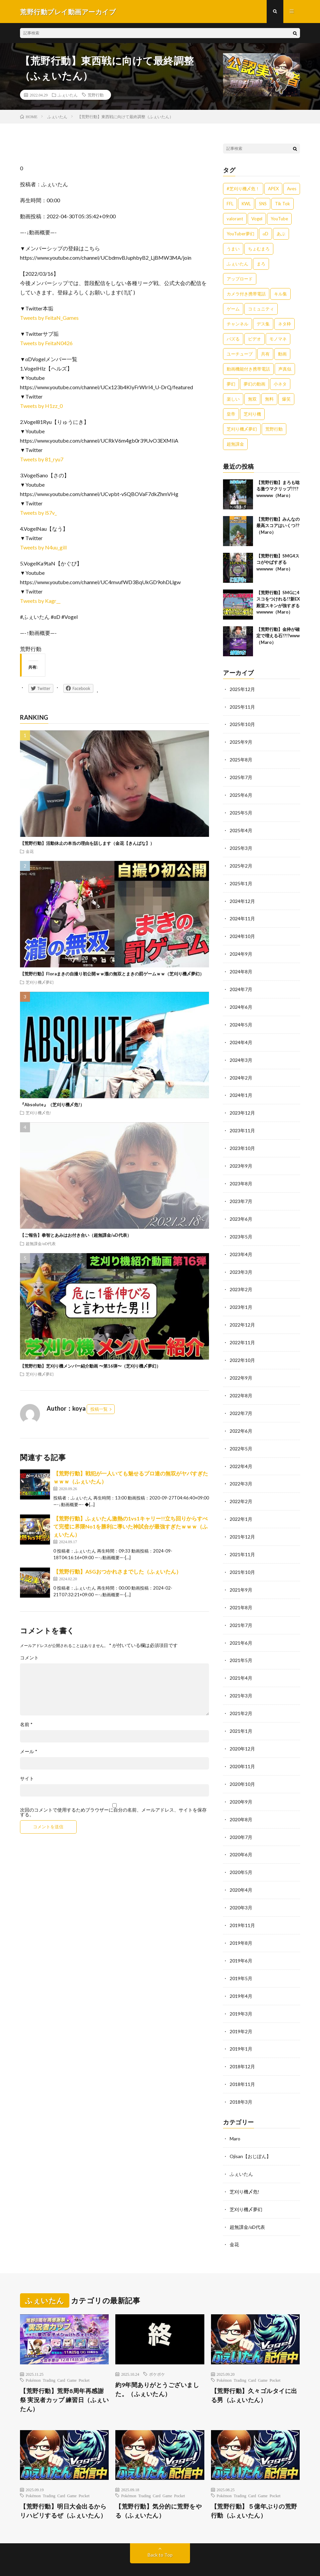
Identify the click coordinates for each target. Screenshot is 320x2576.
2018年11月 (242, 2061)
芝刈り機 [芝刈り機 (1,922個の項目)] (252, 414)
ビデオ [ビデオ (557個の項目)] (254, 339)
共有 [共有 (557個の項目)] (265, 354)
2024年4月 (241, 1036)
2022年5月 (241, 1436)
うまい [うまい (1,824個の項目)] (233, 249)
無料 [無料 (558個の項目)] (269, 399)
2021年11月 (242, 1540)
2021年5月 (241, 1644)
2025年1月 (241, 880)
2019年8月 (241, 1922)
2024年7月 (241, 984)
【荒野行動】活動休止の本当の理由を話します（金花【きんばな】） (87, 843)
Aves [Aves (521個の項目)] (291, 189)
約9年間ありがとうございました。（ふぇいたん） (157, 2363)
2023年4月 (241, 1245)
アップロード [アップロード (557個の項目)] (240, 279)
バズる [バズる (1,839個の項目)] (233, 339)
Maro (235, 2114)
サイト (27, 1779)
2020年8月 (241, 1800)
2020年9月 (241, 1783)
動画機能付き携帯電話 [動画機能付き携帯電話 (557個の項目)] (248, 369)
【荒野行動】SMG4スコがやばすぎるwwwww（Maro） (277, 562)
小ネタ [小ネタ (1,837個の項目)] (280, 384)
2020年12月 (242, 1731)
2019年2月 (241, 2009)
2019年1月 (241, 2026)
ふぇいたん (68, 95)
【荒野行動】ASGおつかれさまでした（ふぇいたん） (117, 1572)
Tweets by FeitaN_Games (49, 318)
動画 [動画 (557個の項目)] (282, 354)
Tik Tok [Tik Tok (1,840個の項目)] (282, 204)
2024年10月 (242, 932)
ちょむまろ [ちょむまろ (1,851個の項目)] (259, 249)
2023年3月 (241, 1262)
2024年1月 (241, 1089)
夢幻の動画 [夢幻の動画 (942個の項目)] (254, 384)
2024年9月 (241, 950)
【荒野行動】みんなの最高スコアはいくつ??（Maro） (278, 526)
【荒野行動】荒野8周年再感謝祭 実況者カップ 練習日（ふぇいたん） (64, 2373)
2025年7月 (241, 776)
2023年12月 (242, 1106)
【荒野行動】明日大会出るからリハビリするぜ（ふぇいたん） (63, 2485)
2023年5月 (241, 1227)
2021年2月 (241, 1696)
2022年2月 (241, 1488)
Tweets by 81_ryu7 (41, 459)
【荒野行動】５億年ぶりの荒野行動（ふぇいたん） (254, 2485)
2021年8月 (241, 1592)
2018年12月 (242, 2043)
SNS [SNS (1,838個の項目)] (263, 204)
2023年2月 (241, 1279)
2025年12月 (242, 689)
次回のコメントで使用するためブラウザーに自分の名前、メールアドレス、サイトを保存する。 (113, 1813)
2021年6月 (241, 1627)
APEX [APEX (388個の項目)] (273, 189)
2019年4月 (241, 1974)
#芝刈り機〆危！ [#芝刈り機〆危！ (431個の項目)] (243, 189)
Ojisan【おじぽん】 (250, 2132)
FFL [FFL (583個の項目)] (230, 204)
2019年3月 (241, 1991)
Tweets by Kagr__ (40, 601)
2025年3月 (241, 846)
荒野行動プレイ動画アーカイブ (91, 2552)
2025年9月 (241, 741)
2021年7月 (241, 1609)
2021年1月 (241, 1713)
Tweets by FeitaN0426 (46, 343)
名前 (26, 1725)
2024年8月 (241, 967)
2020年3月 (241, 1887)
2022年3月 (241, 1470)
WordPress (168, 2561)
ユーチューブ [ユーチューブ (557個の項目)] (240, 354)
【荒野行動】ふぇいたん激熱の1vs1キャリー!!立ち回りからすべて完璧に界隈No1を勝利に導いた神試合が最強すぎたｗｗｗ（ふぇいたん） (130, 1527)
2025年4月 (241, 828)
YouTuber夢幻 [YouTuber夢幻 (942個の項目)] (240, 234)
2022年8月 (241, 1384)
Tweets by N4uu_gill (43, 547)
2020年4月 (241, 1870)
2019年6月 (241, 1939)
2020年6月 (241, 1835)
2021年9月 (241, 1575)
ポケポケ (157, 2348)
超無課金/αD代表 (41, 1244)
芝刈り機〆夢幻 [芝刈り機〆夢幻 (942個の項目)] (242, 429)
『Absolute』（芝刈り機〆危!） (52, 1105)
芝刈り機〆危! (38, 1113)
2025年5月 (241, 811)
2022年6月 (241, 1418)
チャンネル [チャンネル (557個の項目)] (237, 324)
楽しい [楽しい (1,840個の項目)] (233, 399)
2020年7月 (241, 1818)
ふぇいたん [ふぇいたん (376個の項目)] (237, 264)
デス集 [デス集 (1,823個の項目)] (263, 324)
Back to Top (160, 2529)
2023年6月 (241, 1210)
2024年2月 (241, 1071)
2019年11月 (242, 1904)
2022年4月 (241, 1453)
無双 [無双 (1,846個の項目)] (252, 399)
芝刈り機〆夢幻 (40, 982)
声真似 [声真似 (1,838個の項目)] (284, 369)
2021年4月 (241, 1661)
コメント (29, 1658)
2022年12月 (242, 1314)
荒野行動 (96, 95)
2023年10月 (242, 1141)
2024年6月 (241, 1002)
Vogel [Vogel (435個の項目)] (256, 219)
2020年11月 (242, 1748)
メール (28, 1752)
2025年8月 (241, 759)
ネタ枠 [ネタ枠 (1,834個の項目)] (284, 324)
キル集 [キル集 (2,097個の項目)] (280, 294)
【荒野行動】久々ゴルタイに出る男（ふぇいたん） (254, 2369)
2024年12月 (242, 898)
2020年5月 (241, 1852)
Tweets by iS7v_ (38, 513)
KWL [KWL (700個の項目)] (246, 204)
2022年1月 (241, 1505)
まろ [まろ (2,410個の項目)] (261, 264)
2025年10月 (242, 724)
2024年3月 (241, 1054)
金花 (30, 852)
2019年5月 (241, 1956)
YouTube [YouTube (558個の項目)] (279, 219)
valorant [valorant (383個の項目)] (235, 219)
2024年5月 (241, 1019)
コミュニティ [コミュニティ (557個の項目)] (261, 309)
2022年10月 (242, 1349)
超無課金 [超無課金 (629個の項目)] (235, 444)
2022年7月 (241, 1401)
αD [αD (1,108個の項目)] (265, 234)
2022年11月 (242, 1332)
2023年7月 (241, 1193)
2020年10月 (242, 1766)
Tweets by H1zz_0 (41, 406)
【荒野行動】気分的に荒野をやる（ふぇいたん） (158, 2485)
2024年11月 (242, 915)
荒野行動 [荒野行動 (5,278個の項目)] (274, 429)
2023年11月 (242, 1123)
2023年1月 (241, 1297)
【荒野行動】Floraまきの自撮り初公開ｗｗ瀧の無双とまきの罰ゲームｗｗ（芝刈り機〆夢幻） (112, 974)
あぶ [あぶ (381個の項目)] (281, 234)
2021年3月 (241, 1679)
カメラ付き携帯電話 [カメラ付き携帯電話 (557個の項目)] (246, 294)
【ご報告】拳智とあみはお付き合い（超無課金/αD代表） (75, 1235)
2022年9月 (241, 1366)
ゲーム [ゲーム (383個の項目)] (233, 309)
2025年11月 (242, 707)
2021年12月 (242, 1523)
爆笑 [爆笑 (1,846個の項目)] (286, 399)
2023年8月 (241, 1175)
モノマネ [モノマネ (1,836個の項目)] (278, 339)
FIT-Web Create (109, 2561)
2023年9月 (241, 1158)
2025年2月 (241, 863)
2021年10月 (242, 1557)
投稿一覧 (99, 1409)
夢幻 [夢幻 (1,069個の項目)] (231, 384)
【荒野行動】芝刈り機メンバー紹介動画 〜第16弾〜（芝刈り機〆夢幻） (90, 1366)
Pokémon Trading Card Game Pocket (58, 2354)
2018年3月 (241, 2078)
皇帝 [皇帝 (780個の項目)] (231, 414)
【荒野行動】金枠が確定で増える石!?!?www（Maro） (278, 636)
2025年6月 (241, 793)
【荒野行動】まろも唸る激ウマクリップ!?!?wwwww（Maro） (278, 489)
